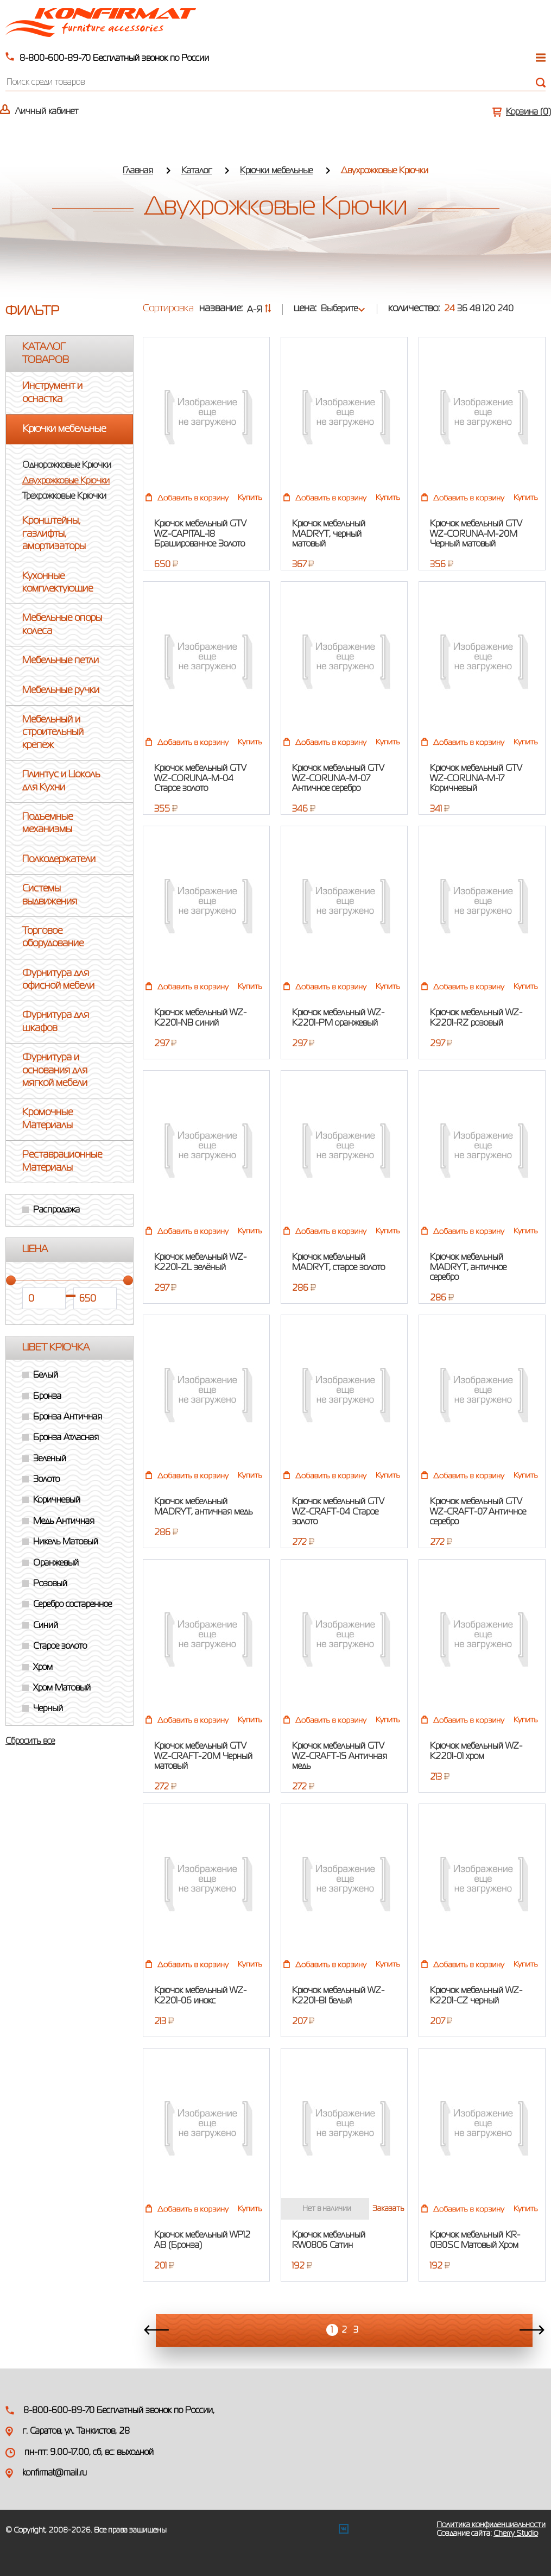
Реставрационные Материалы (62, 1161)
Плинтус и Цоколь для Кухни (61, 780)
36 (462, 309)
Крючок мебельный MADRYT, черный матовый (328, 534)
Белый (45, 1375)
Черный (48, 1709)
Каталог (196, 171)
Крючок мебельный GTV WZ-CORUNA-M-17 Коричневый (476, 779)
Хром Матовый (62, 1688)
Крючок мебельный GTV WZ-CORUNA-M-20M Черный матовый (476, 534)
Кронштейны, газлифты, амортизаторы (54, 534)
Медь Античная (63, 1521)
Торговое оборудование (53, 937)
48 (475, 309)
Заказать (388, 2209)
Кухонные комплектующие (57, 582)
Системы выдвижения (49, 895)
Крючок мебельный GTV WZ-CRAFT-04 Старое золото (338, 1512)
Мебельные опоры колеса (62, 624)
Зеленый (49, 1459)
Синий (45, 1626)
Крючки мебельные (276, 171)
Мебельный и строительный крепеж (53, 732)
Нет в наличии (326, 2209)
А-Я (259, 310)
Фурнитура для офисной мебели (58, 979)
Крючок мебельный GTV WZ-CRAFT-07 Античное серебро (478, 1512)
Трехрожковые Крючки (64, 496)
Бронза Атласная (66, 1438)
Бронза (47, 1396)
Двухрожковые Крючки (66, 481)
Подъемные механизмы (47, 823)
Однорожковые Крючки (66, 465)
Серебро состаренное (72, 1605)
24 (449, 309)
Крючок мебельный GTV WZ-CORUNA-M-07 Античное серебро (338, 779)
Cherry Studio (515, 2533)
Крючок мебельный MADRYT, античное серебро (468, 1267)
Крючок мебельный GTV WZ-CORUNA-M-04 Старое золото (200, 779)
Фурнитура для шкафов (55, 1021)
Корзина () (528, 112)
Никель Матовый (65, 1542)
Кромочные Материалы (47, 1118)
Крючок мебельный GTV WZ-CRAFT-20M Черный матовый (203, 1756)
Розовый (50, 1584)
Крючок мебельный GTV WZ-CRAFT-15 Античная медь (339, 1756)
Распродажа (56, 1210)
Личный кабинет (46, 112)
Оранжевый (56, 1563)
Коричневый (56, 1500)
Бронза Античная (67, 1417)
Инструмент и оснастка (52, 392)
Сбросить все (30, 1741)
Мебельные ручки (60, 690)
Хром (43, 1668)
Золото (46, 1480)
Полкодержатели (59, 859)
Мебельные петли (60, 660)
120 (489, 309)
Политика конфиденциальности (491, 2525)
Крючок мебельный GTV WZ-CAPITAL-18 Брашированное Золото (200, 534)
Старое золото (60, 1646)
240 (505, 309)
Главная (138, 171)
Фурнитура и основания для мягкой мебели (54, 1070)
